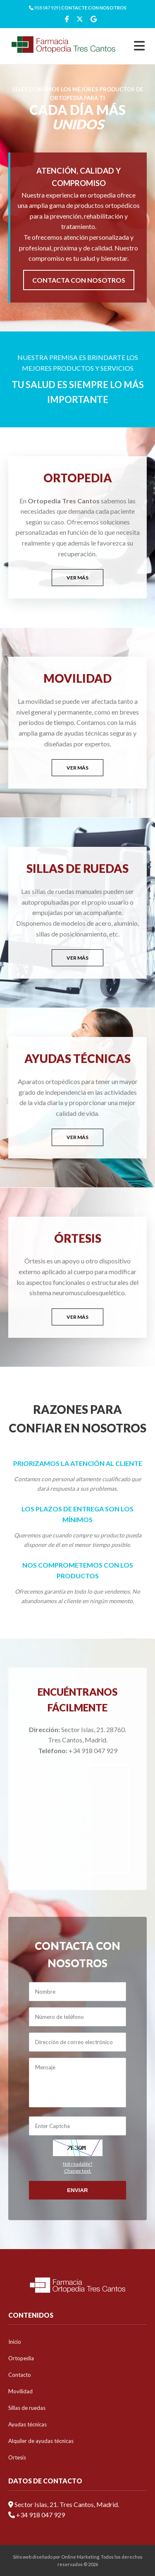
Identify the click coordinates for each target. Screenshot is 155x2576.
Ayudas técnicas (27, 2424)
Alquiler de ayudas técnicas (41, 2441)
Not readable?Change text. (77, 2167)
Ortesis (17, 2457)
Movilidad (20, 2391)
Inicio (14, 2341)
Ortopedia (21, 2358)
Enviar (77, 2190)
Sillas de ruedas (26, 2407)
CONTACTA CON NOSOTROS (78, 280)
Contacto (19, 2374)
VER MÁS (77, 577)
